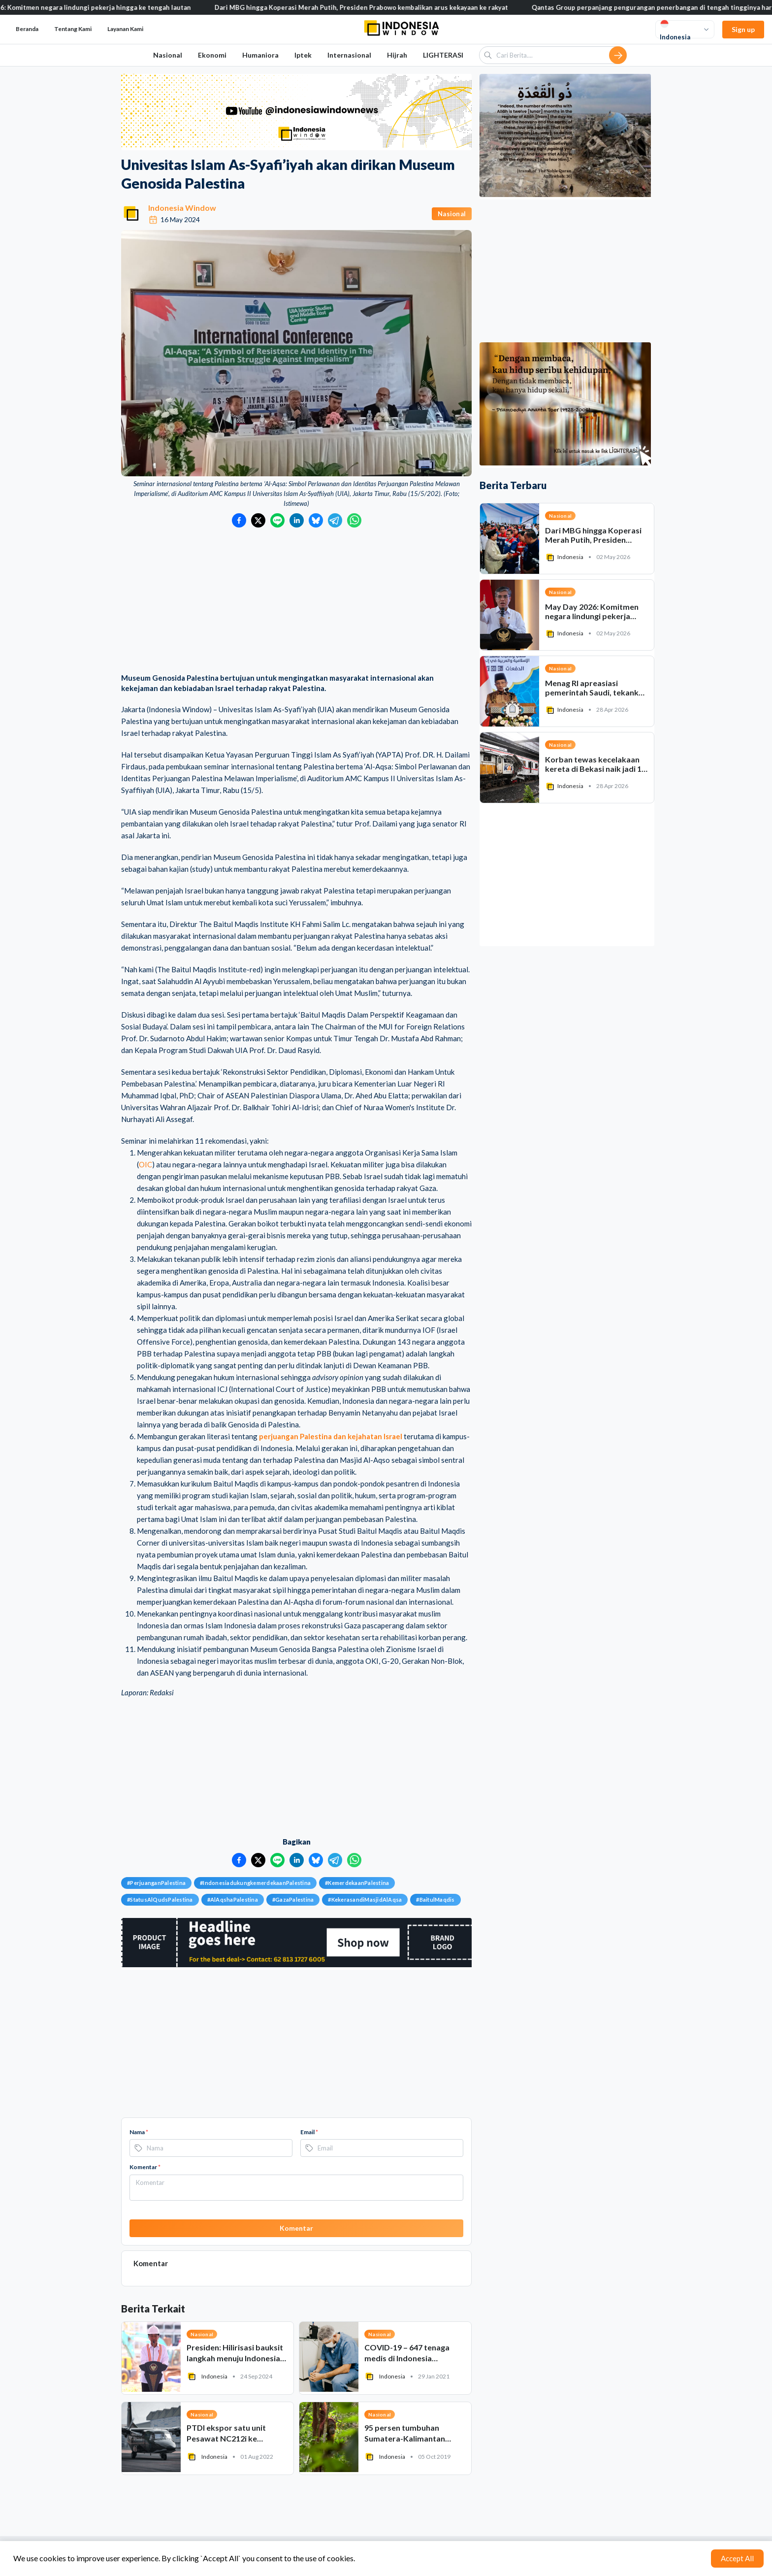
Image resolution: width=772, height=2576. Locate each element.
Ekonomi (212, 55)
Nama (138, 2132)
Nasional (167, 55)
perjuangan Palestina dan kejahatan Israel (330, 1436)
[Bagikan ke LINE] (277, 520)
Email (309, 2132)
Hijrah (397, 55)
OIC (145, 1164)
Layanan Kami (125, 29)
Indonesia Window (182, 207)
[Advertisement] (296, 601)
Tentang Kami (73, 29)
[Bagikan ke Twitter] (258, 520)
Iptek (303, 55)
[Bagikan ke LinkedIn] (297, 520)
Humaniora (260, 55)
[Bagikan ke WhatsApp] (354, 520)
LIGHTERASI (443, 55)
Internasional (349, 55)
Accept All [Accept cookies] (737, 2558)
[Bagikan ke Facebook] (239, 520)
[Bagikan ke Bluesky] (316, 520)
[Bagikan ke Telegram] (335, 520)
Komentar (145, 2167)
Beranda (27, 29)
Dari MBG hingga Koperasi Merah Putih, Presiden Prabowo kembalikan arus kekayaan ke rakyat (374, 7)
